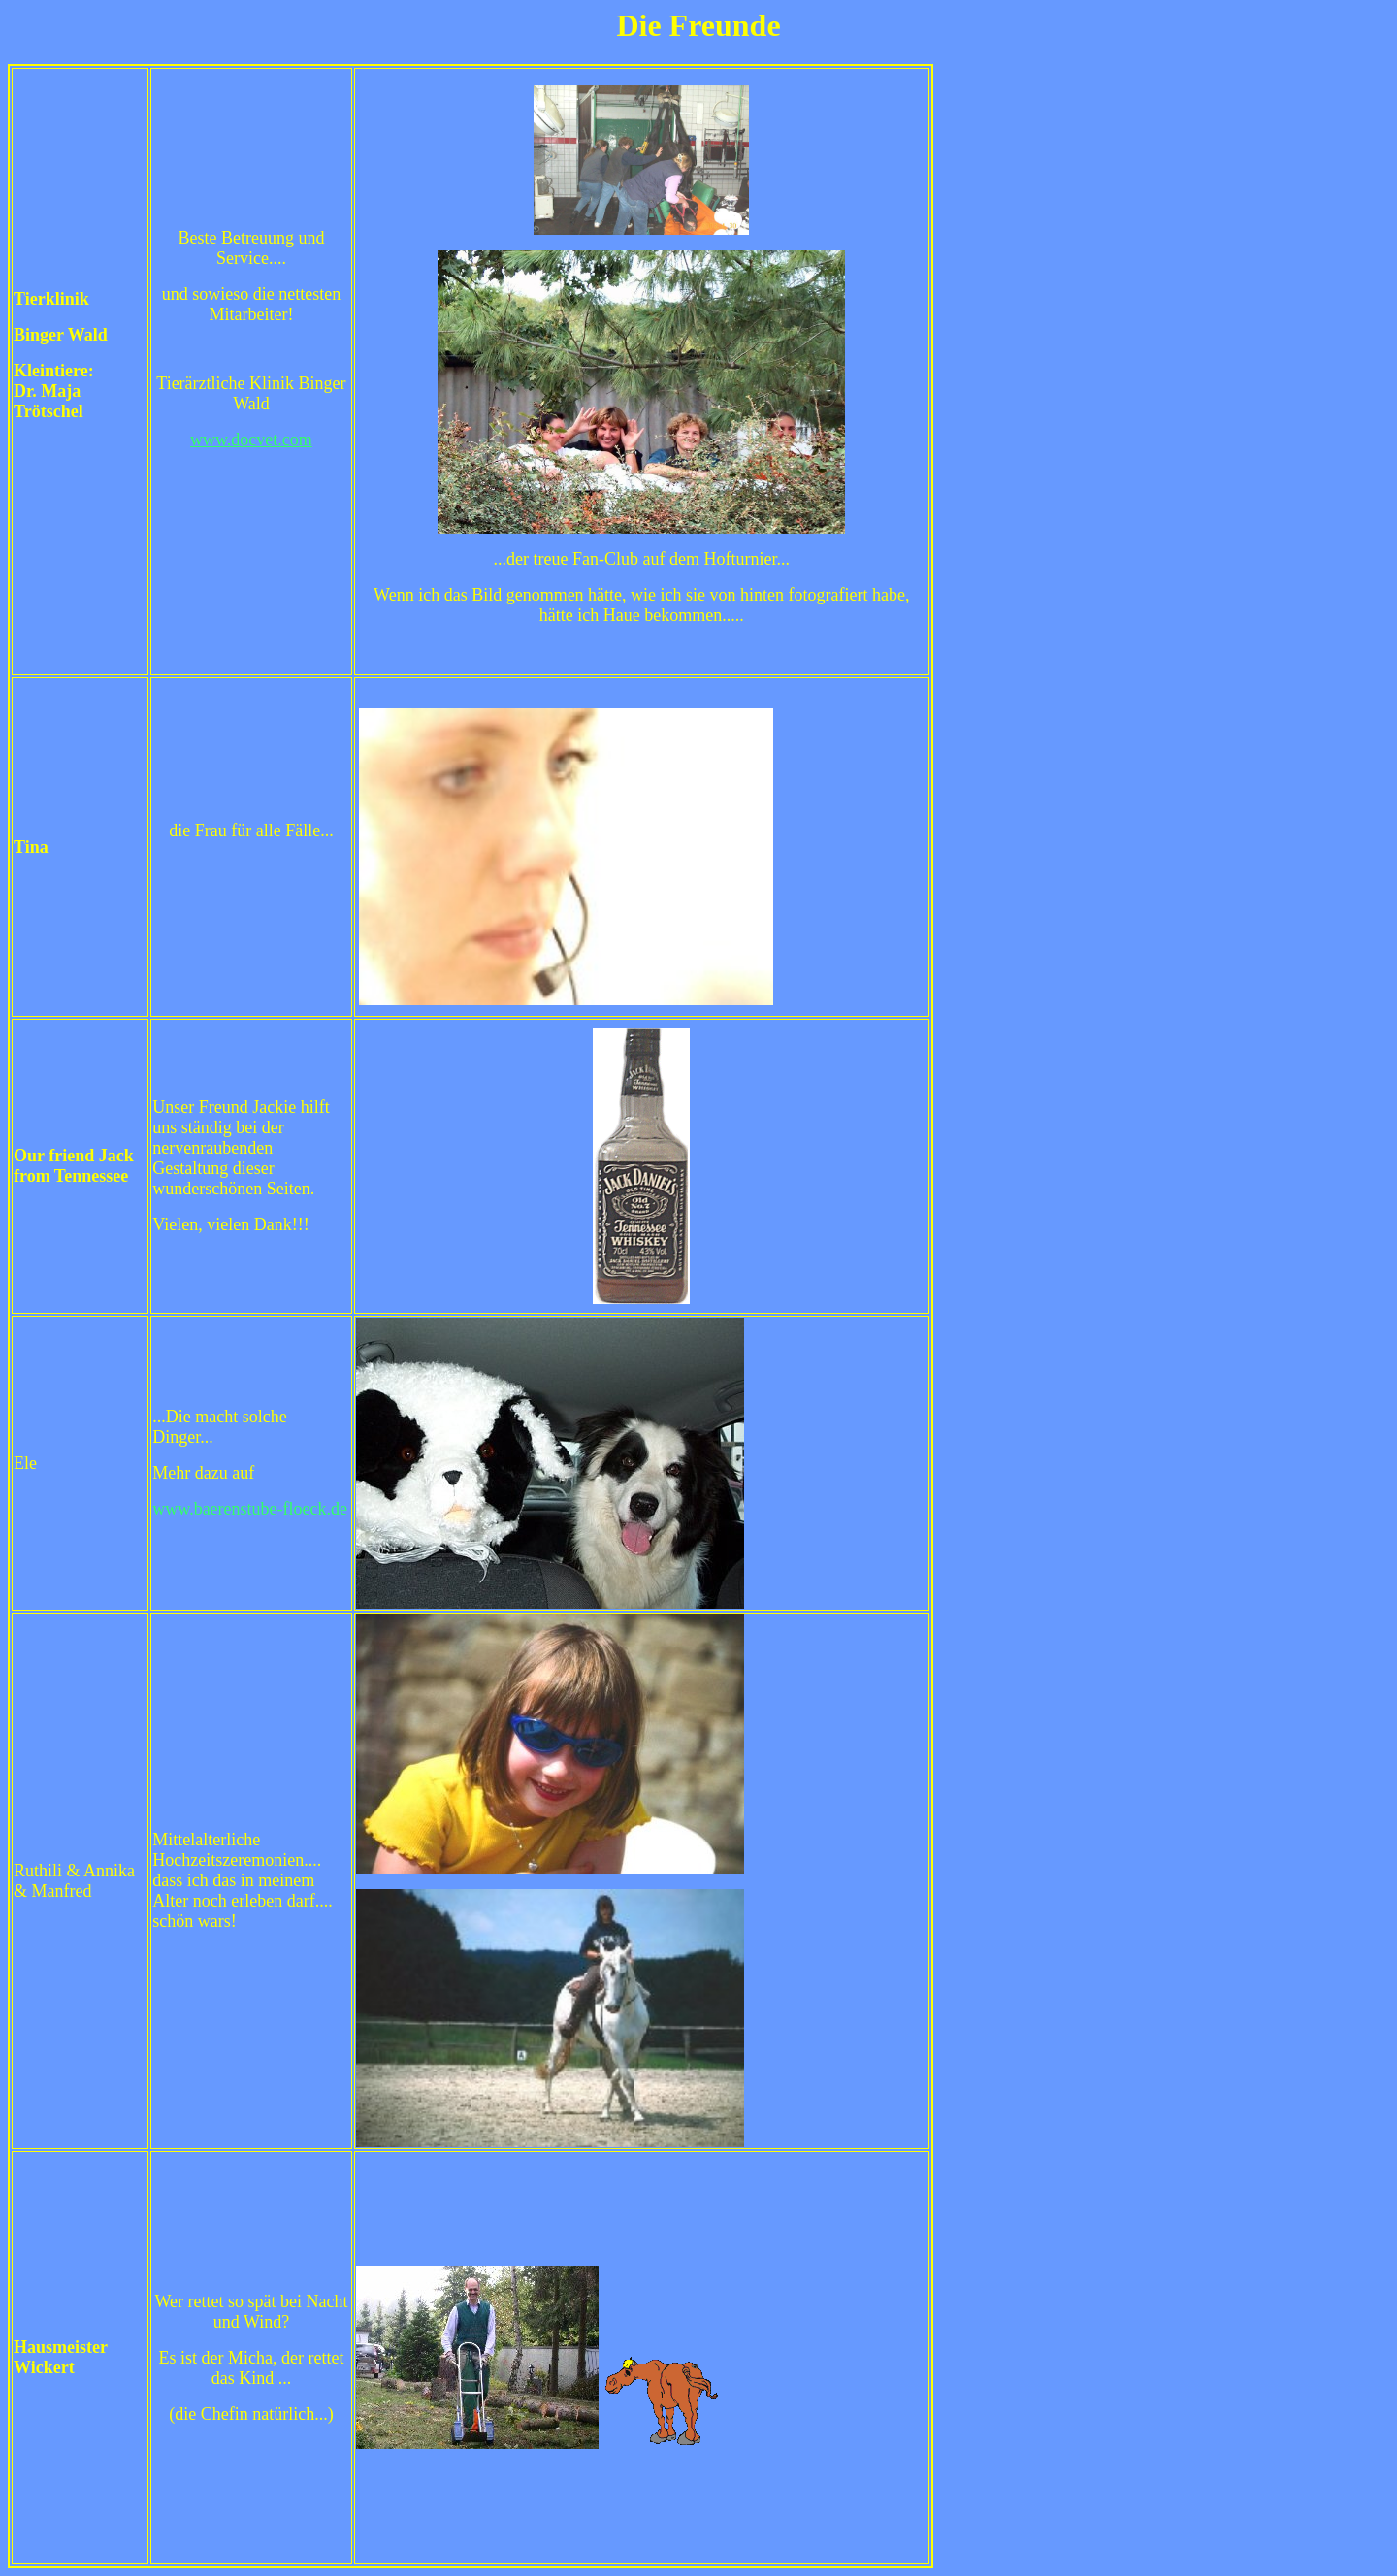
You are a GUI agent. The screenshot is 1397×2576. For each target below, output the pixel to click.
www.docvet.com (251, 439)
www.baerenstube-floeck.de (249, 1508)
